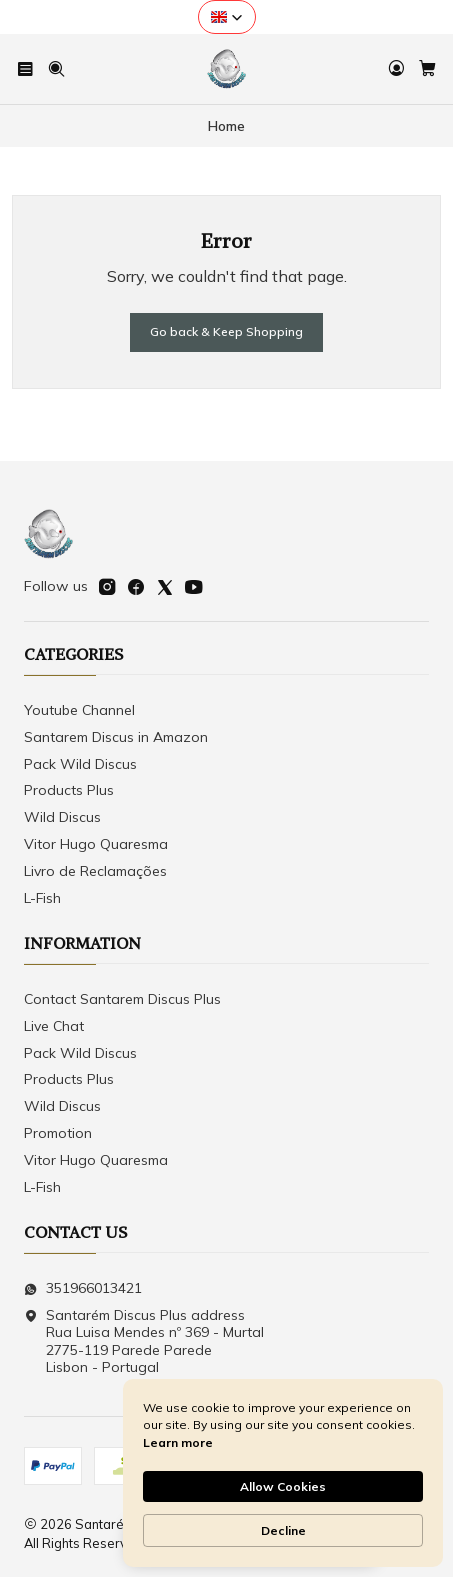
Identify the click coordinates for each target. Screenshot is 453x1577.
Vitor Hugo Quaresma (96, 844)
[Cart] (427, 69)
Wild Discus (62, 817)
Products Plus (69, 790)
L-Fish (42, 898)
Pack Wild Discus (80, 764)
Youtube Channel (79, 710)
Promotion (58, 1133)
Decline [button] (283, 1530)
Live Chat (54, 1026)
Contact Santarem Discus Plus (122, 999)
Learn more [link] (178, 1442)
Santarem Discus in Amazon (116, 737)
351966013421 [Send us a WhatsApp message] (83, 1288)
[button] (227, 17)
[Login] (396, 68)
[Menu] (25, 68)
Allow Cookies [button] (283, 1486)
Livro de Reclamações (95, 871)
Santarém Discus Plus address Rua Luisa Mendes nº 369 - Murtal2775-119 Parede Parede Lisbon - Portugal (144, 1341)
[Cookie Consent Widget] (283, 1473)
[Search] (55, 68)
